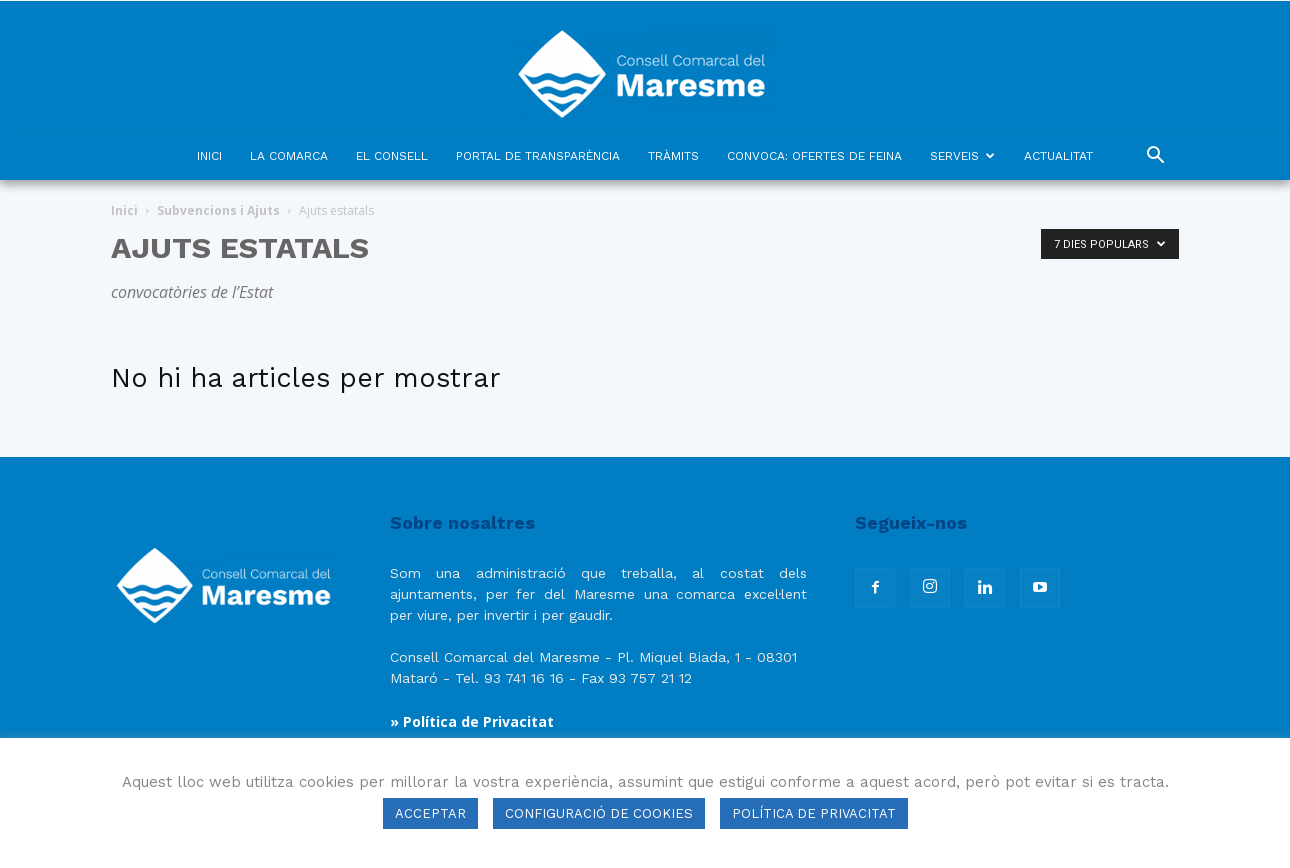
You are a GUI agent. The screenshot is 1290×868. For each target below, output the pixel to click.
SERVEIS (962, 156)
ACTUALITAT (1058, 156)
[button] (1155, 157)
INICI (209, 156)
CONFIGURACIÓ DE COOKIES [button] (599, 813)
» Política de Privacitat (472, 721)
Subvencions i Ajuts (218, 210)
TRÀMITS (673, 156)
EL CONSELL (392, 156)
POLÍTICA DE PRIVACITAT (814, 813)
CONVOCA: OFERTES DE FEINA (814, 156)
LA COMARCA (289, 156)
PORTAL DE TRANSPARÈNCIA (538, 156)
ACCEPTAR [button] (430, 813)
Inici (124, 210)
